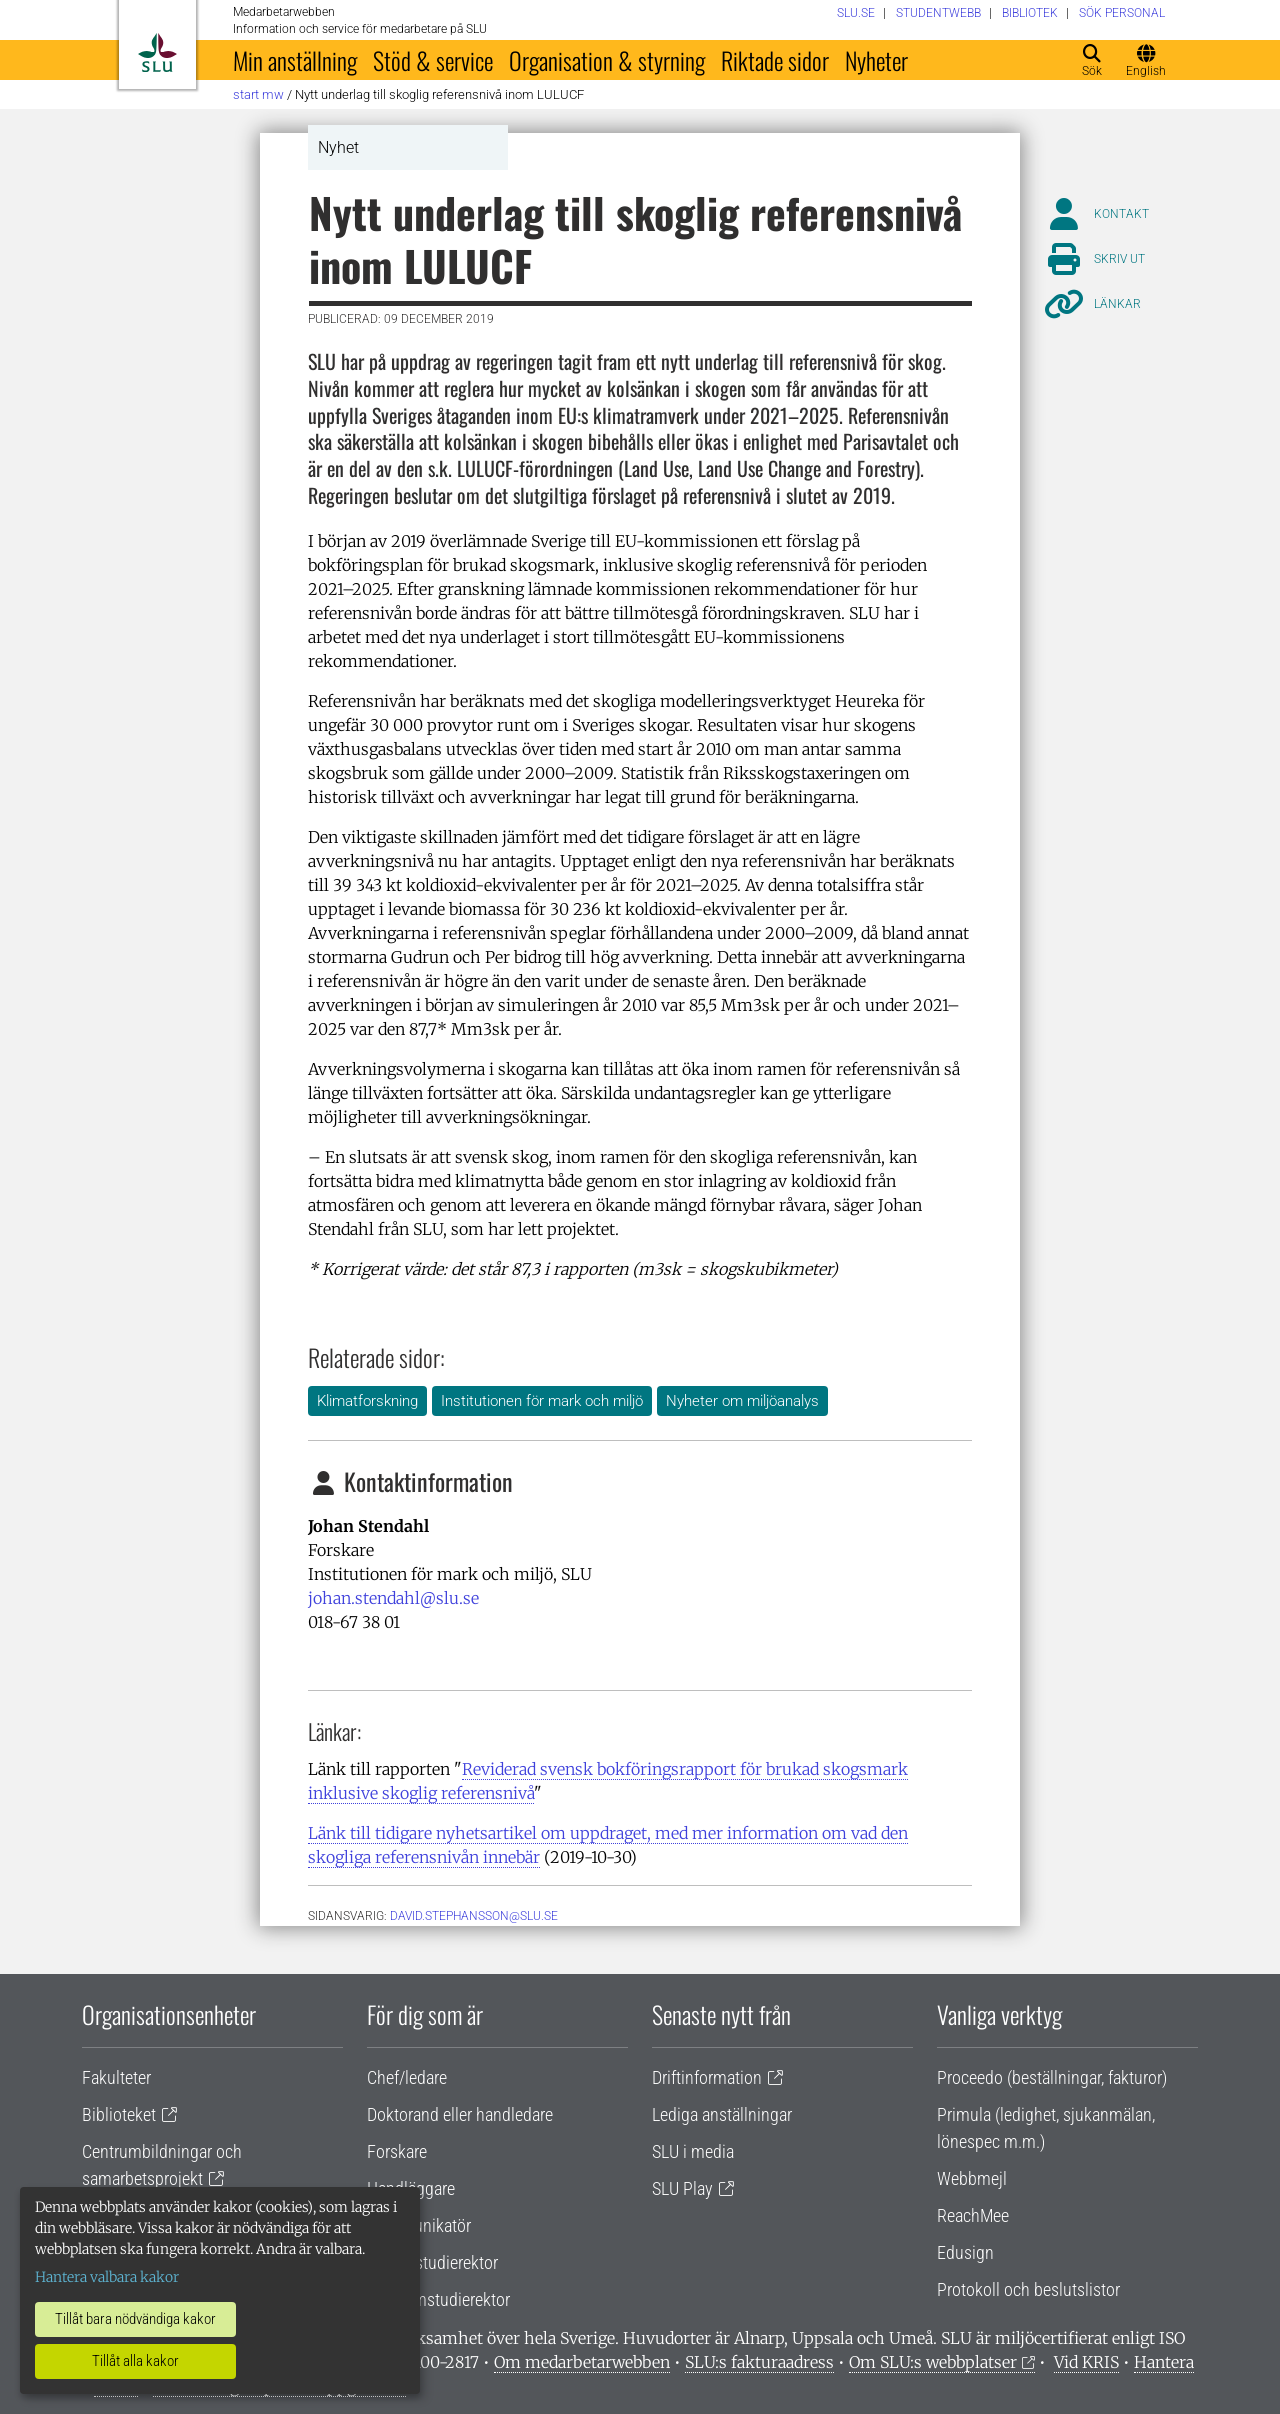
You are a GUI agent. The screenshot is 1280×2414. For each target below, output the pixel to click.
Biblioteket (119, 2114)
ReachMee (973, 2215)
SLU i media (693, 2151)
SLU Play (682, 2188)
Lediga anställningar (722, 2114)
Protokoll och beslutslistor (1028, 2289)
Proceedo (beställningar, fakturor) (1052, 2077)
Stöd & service (433, 60)
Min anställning (295, 60)
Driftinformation (707, 2077)
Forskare (397, 2151)
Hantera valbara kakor (107, 2277)
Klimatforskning (367, 1401)
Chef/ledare (407, 2077)
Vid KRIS (1086, 2362)
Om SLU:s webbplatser (933, 2362)
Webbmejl (972, 2178)
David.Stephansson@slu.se (474, 1916)
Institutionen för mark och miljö (542, 1401)
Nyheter (876, 60)
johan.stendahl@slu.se (393, 1598)
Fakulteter (116, 2077)
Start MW (258, 94)
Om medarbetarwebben (582, 2362)
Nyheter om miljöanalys (742, 1401)
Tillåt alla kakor (135, 2361)
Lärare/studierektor (432, 2262)
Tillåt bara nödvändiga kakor (135, 2319)
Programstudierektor (438, 2299)
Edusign (965, 2252)
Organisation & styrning (607, 60)
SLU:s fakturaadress (759, 2362)
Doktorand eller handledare (460, 2114)
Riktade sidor (775, 60)
